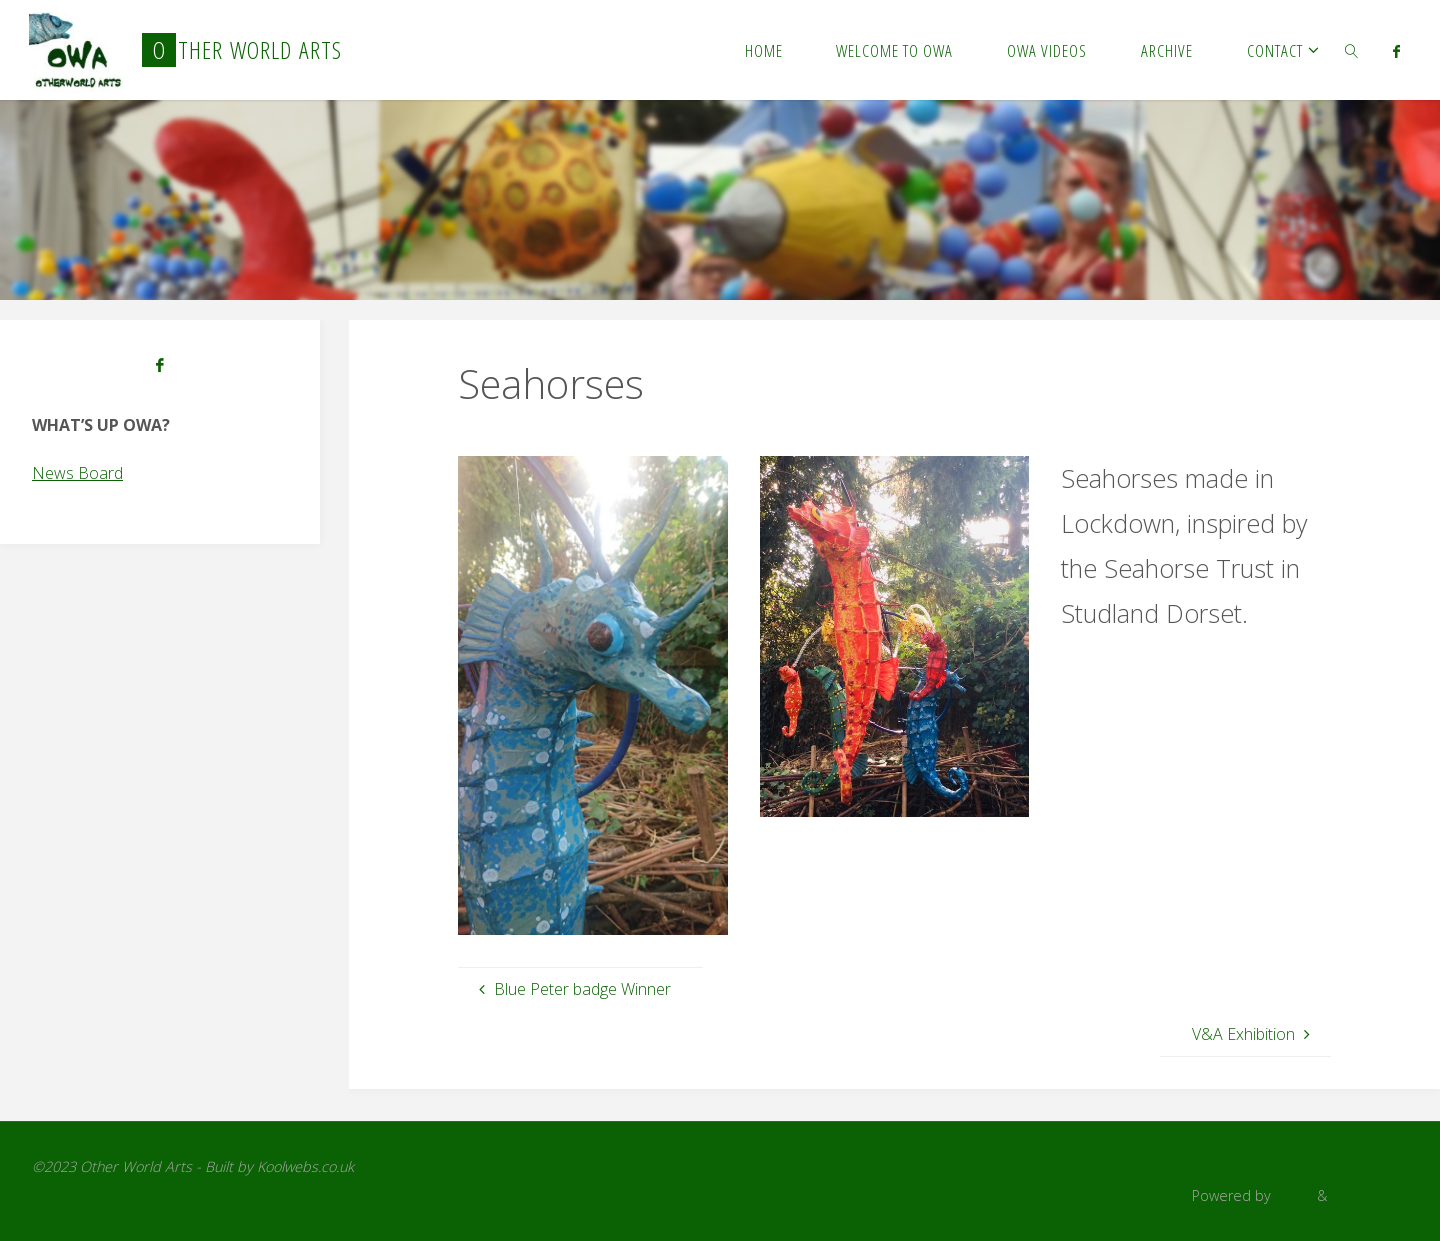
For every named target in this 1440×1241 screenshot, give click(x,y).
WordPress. (1369, 1195)
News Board (77, 473)
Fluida (1292, 1195)
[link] (1352, 50)
